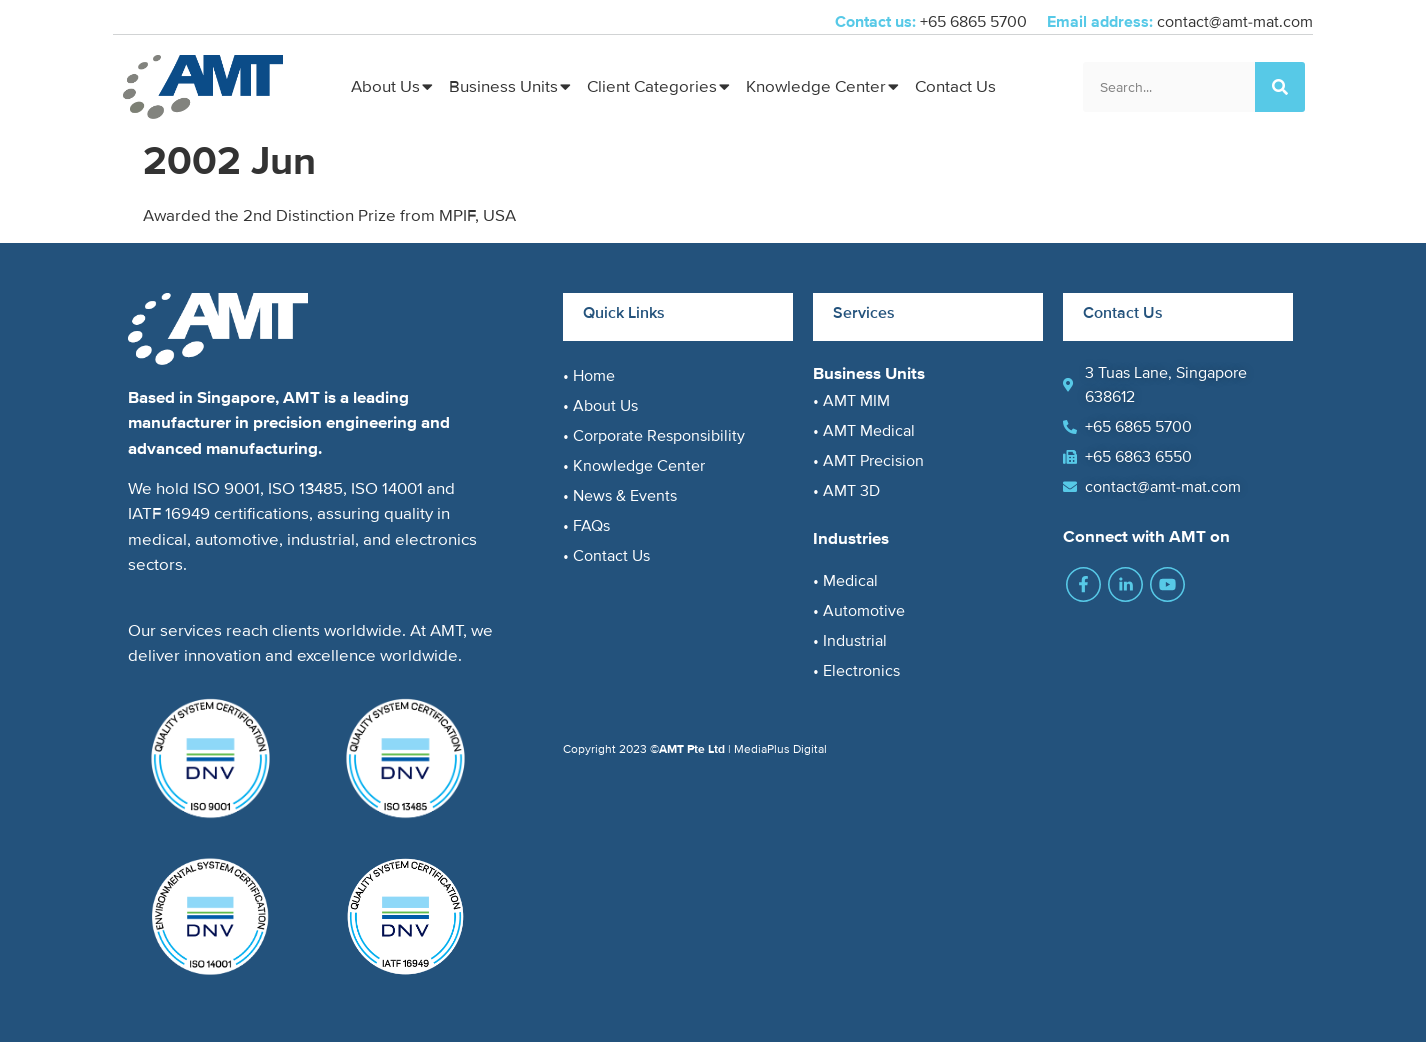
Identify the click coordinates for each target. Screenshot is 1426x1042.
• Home (589, 376)
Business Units (503, 86)
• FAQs (586, 526)
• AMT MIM (851, 401)
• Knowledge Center (634, 466)
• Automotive (859, 611)
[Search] (1280, 87)
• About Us (600, 406)
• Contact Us (606, 556)
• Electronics (856, 671)
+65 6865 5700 (975, 22)
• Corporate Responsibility (654, 436)
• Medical (845, 581)
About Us (385, 86)
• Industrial (850, 641)
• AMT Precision (868, 461)
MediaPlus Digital (780, 749)
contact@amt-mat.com (1235, 22)
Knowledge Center (816, 86)
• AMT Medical (864, 431)
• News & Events (620, 496)
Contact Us (955, 86)
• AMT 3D (846, 491)
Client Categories (652, 86)
